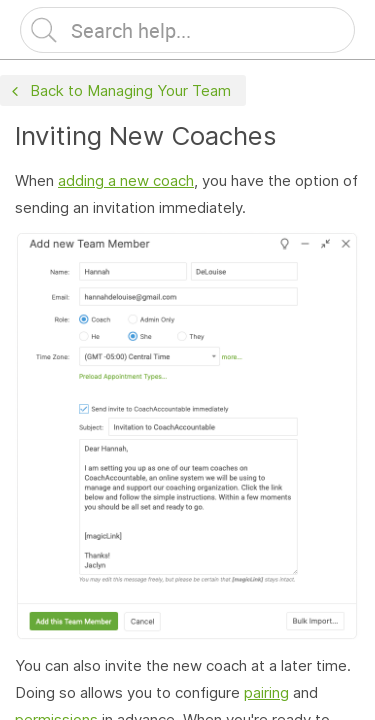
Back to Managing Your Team (119, 91)
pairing (266, 692)
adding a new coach (126, 180)
